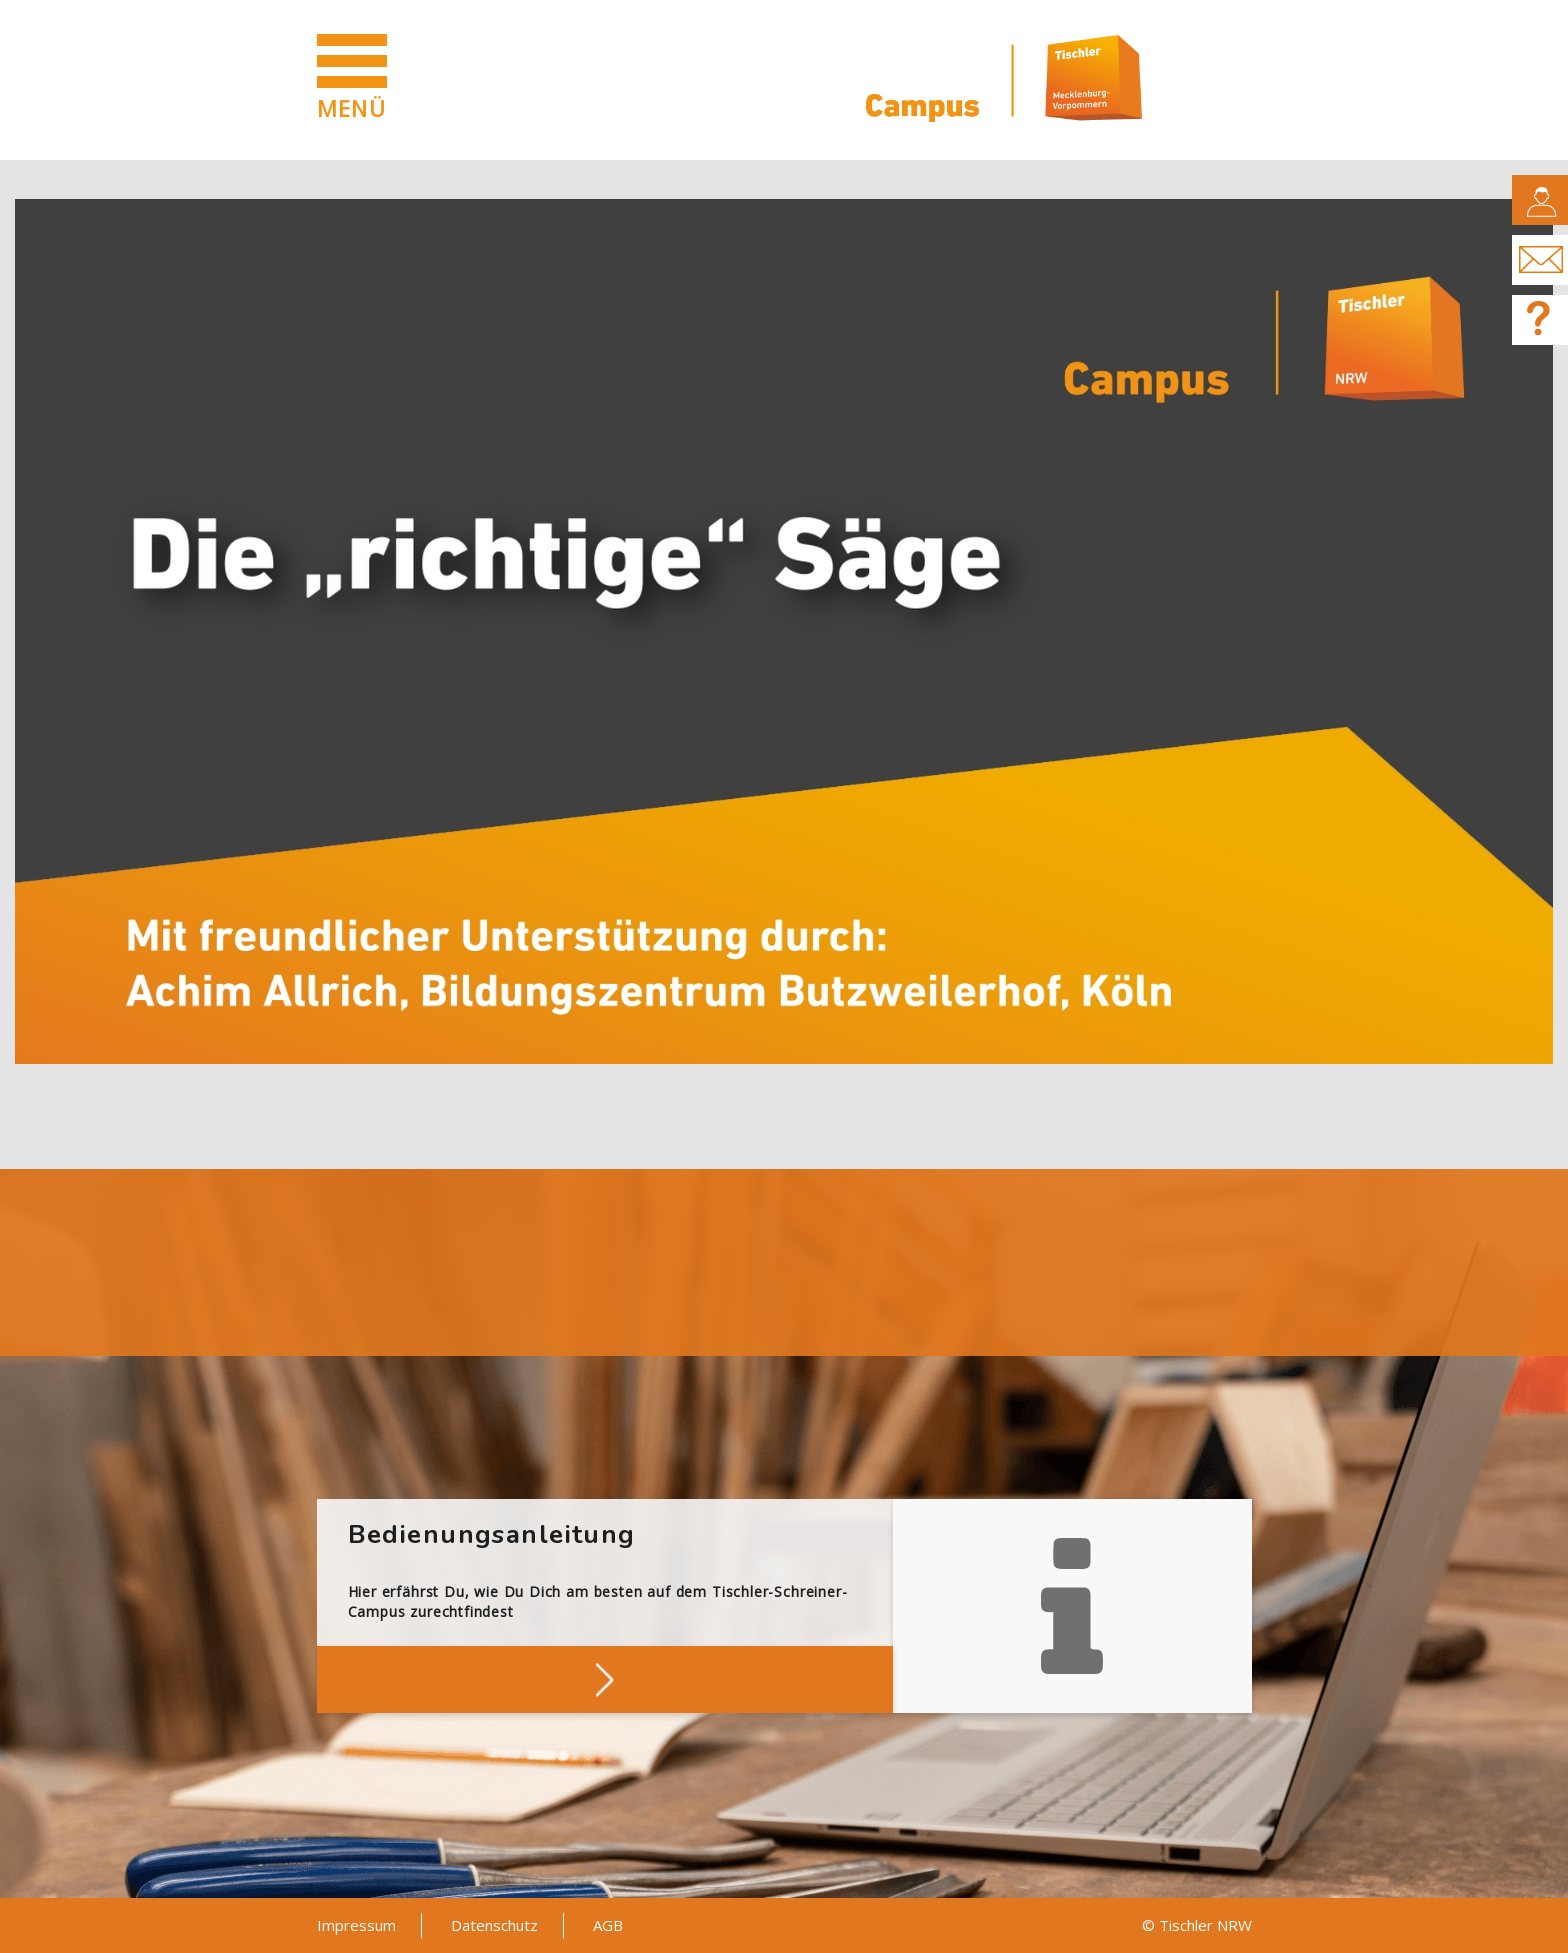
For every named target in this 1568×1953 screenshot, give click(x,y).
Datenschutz (494, 1925)
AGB (608, 1925)
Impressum (356, 1925)
